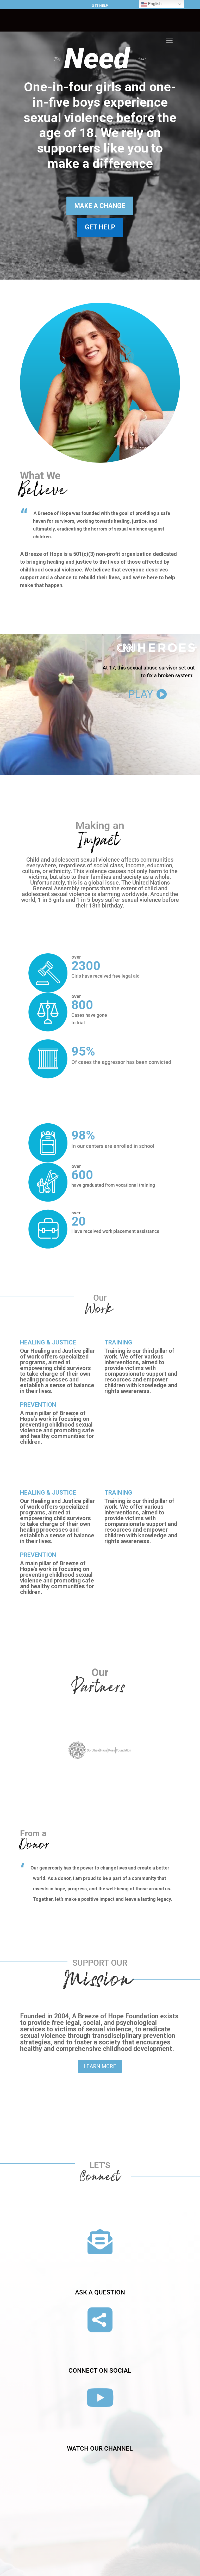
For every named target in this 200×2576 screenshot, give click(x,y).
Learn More (100, 2066)
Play (140, 755)
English (151, 4)
